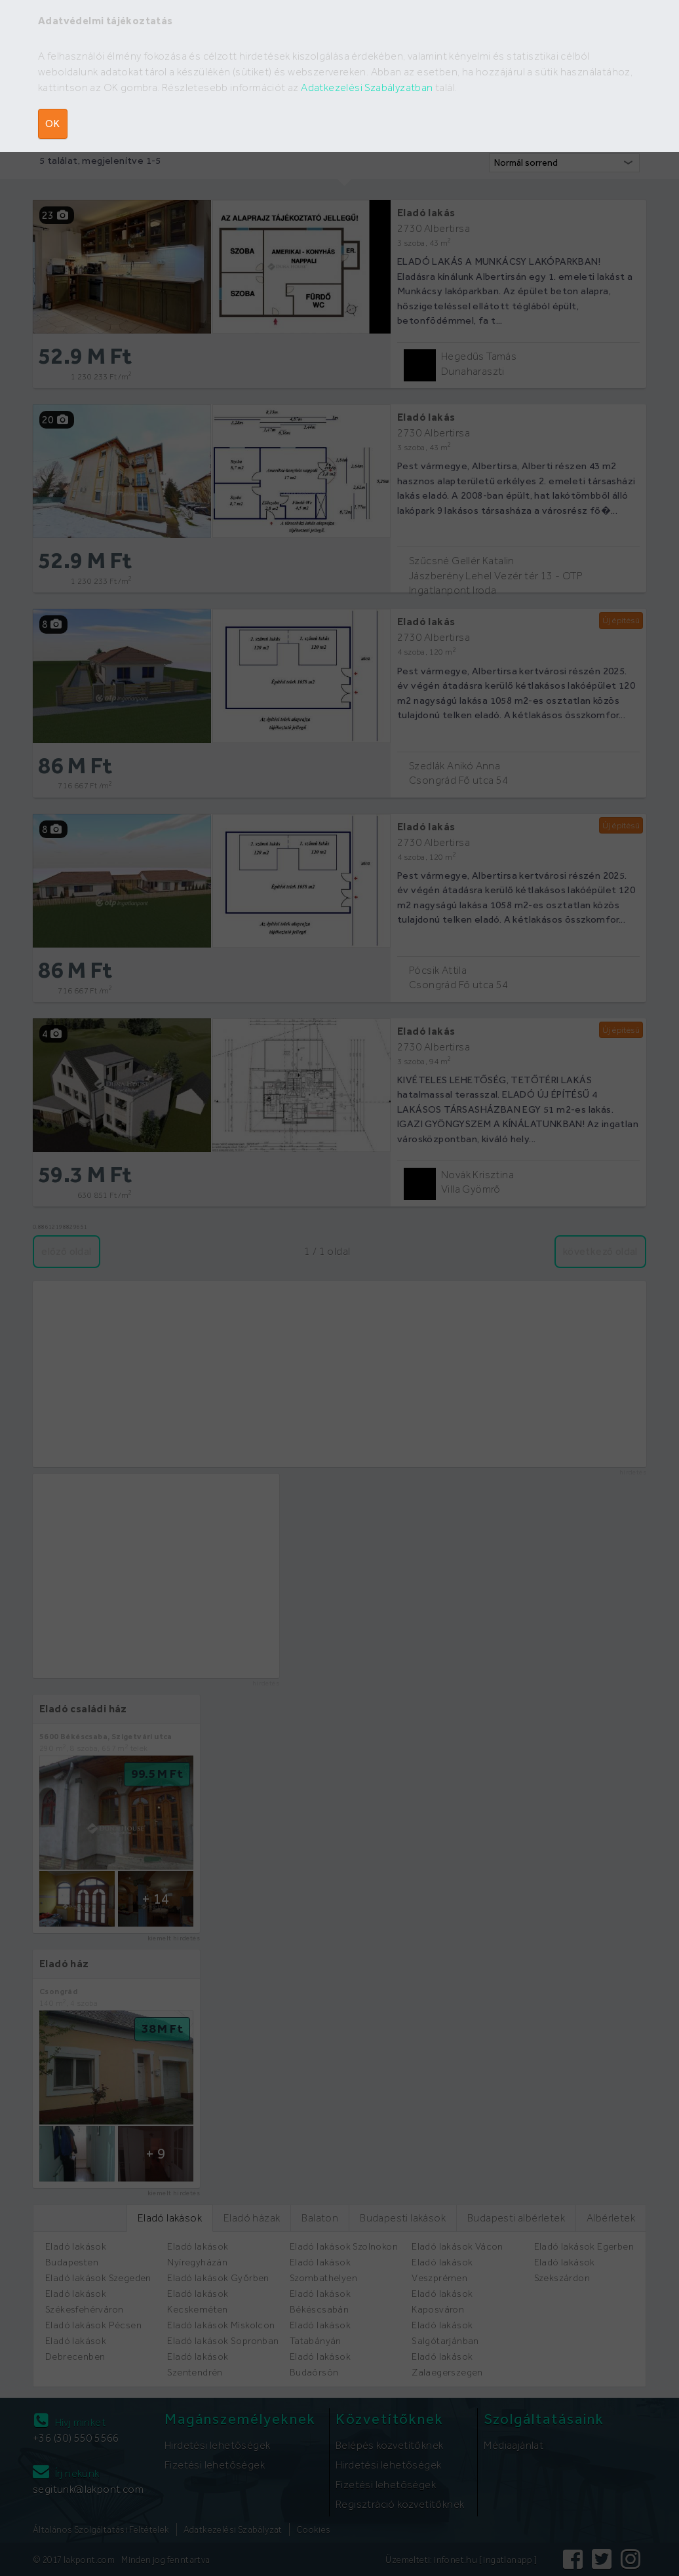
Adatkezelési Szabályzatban (367, 87)
